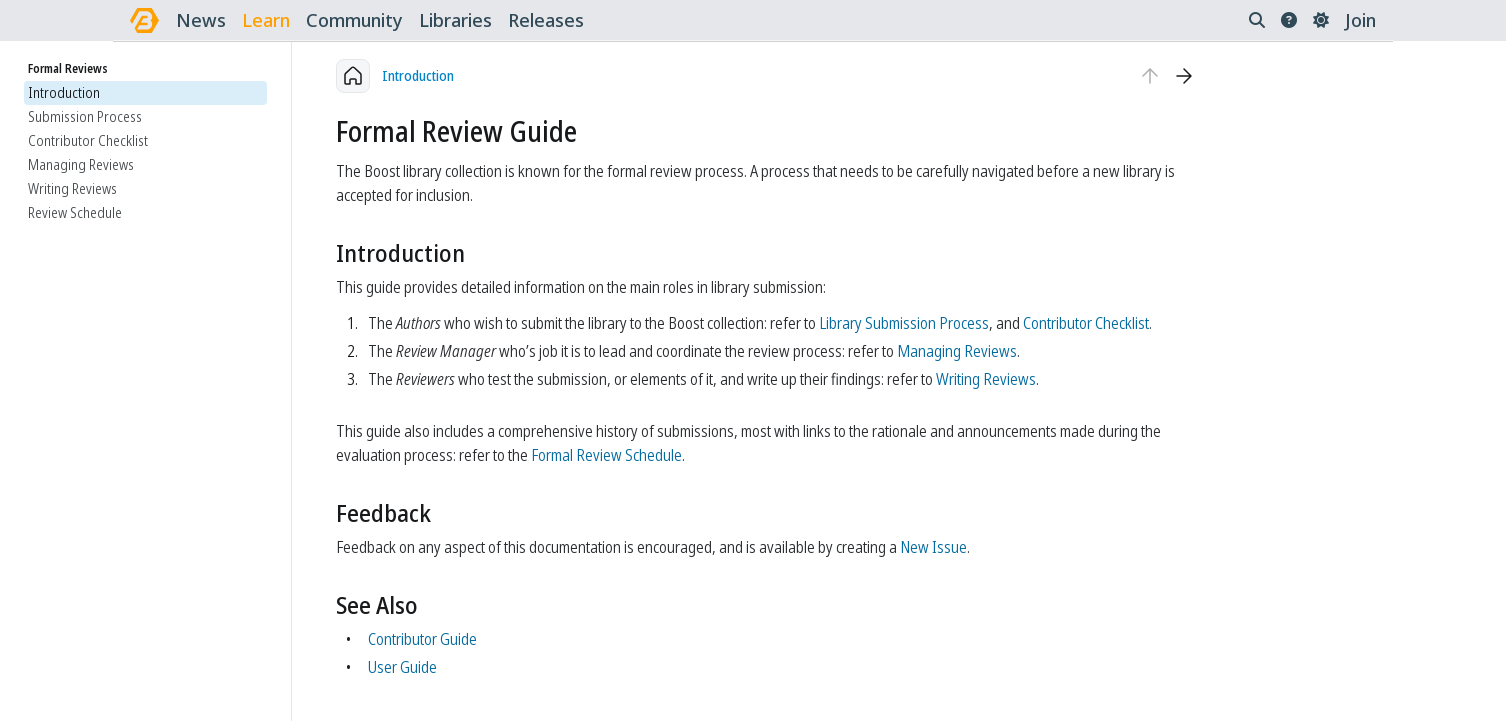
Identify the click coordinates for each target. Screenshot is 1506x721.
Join (1360, 20)
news (201, 20)
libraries (455, 20)
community (354, 20)
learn (266, 20)
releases (546, 20)
